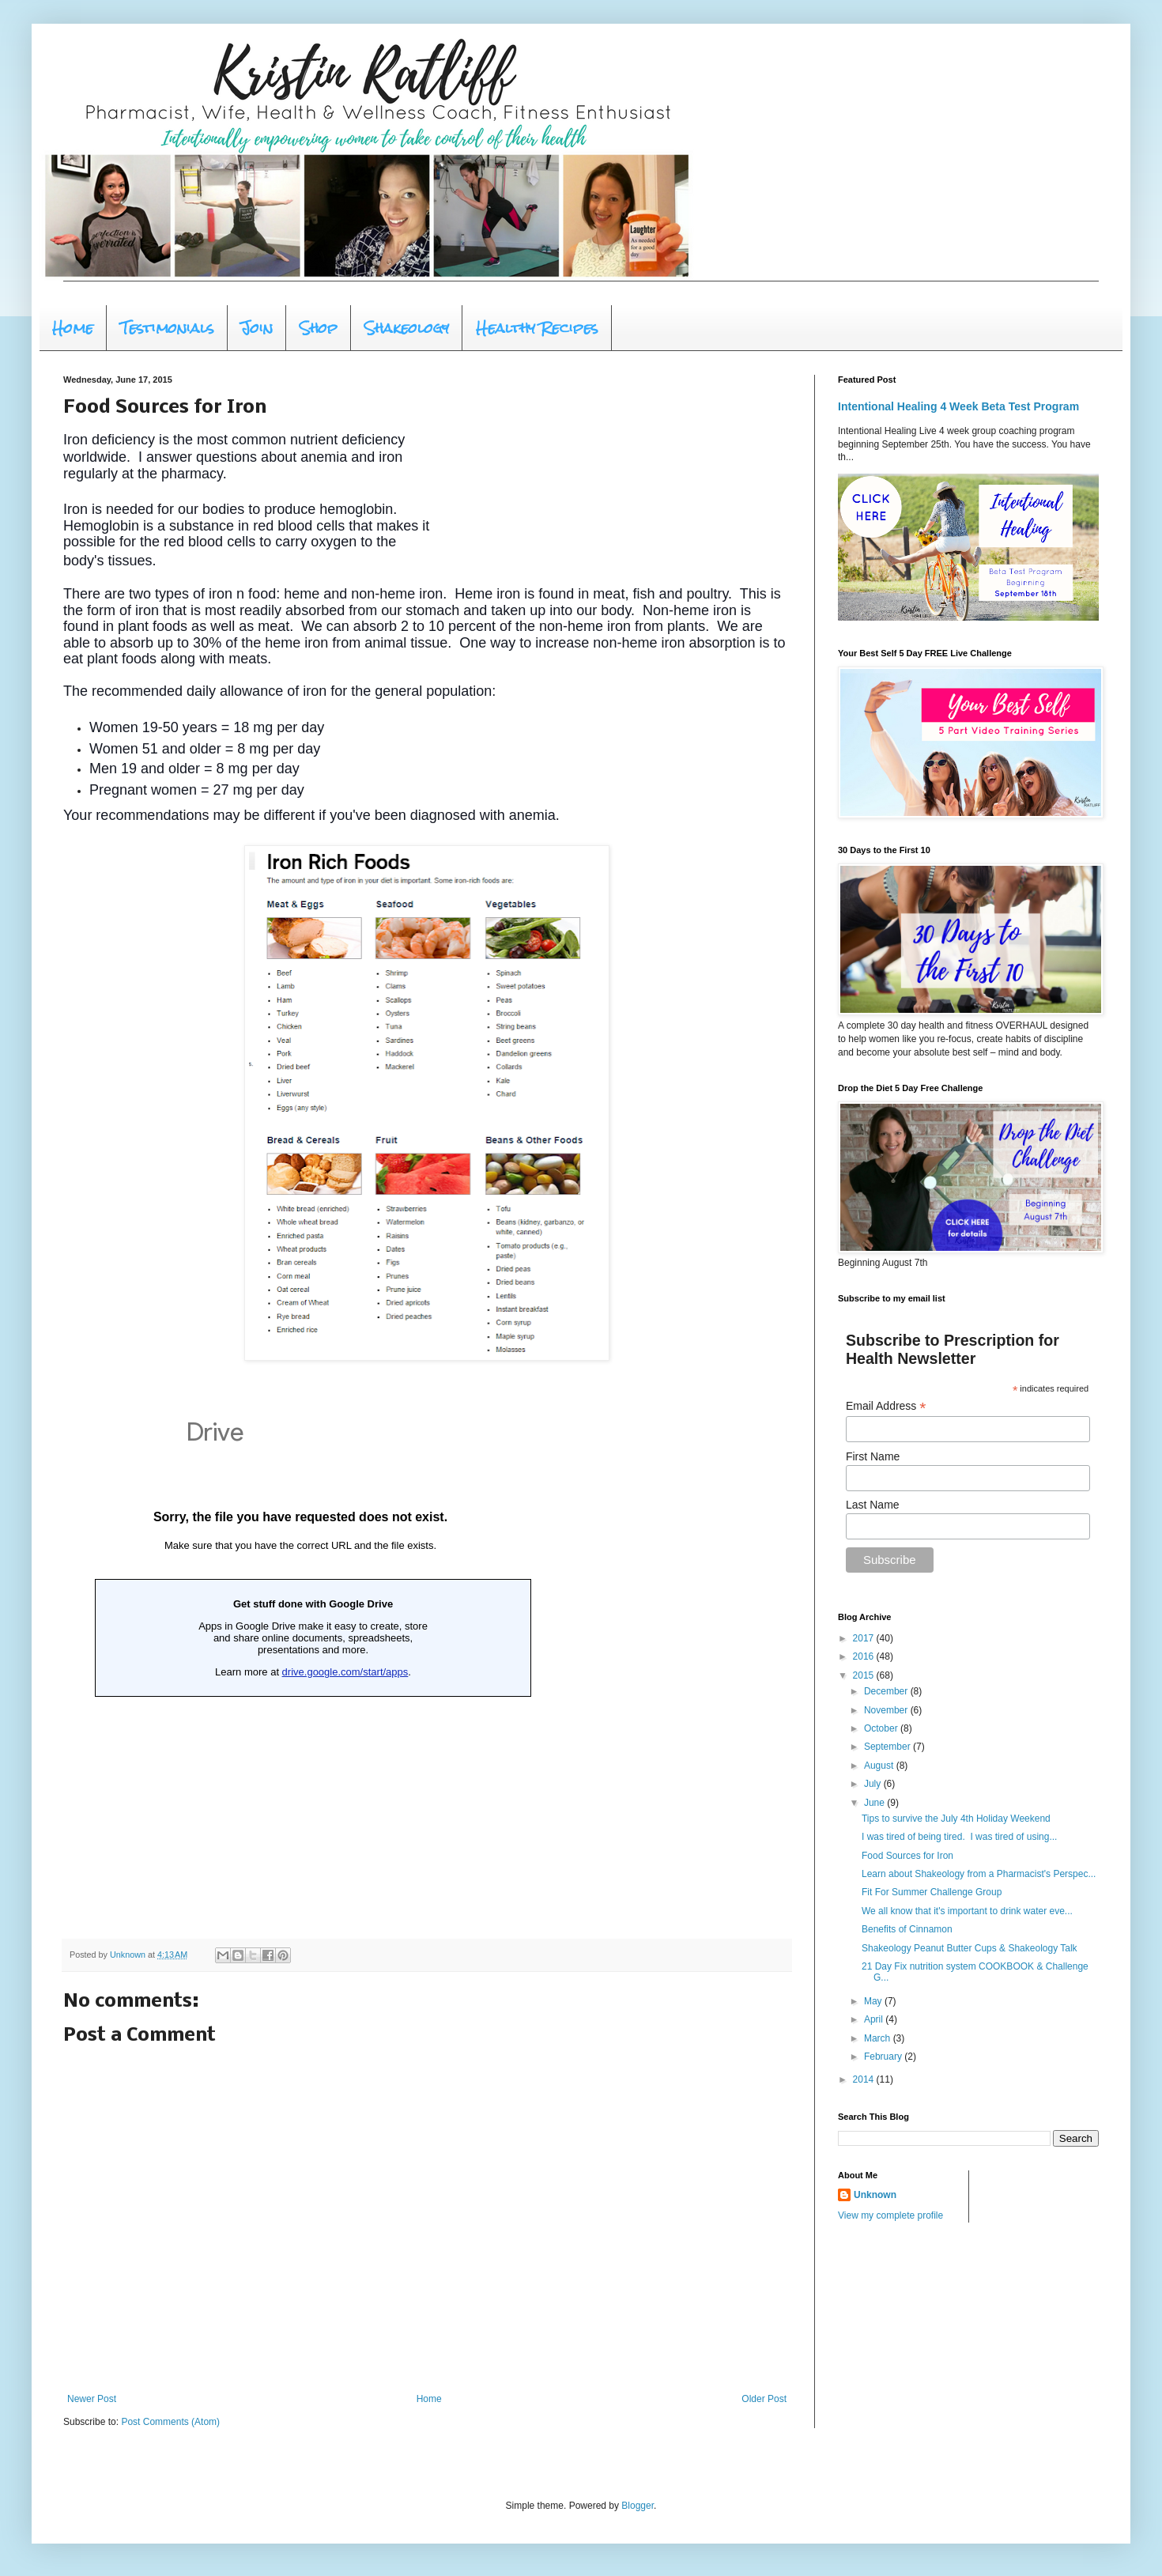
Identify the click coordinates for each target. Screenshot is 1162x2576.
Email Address (886, 1406)
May (874, 2001)
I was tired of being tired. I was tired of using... (959, 1836)
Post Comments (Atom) (170, 2421)
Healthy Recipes (537, 327)
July (874, 1783)
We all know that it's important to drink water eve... (967, 1911)
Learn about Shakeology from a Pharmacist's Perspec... (979, 1873)
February (884, 2056)
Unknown (875, 2194)
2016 (865, 1656)
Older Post (764, 2398)
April (874, 2019)
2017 (865, 1638)
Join (257, 327)
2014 (865, 2079)
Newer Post (91, 2398)
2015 (865, 1675)
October (882, 1728)
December (887, 1691)
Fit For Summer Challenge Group (932, 1892)
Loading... (300, 1662)
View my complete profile (890, 2215)
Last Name (873, 1504)
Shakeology (406, 327)
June (875, 1802)
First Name (873, 1456)
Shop (319, 327)
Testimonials (167, 327)
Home (72, 327)
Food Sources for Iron (907, 1855)
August (880, 1765)
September (888, 1746)
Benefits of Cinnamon (907, 1929)
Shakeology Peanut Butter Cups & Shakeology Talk (969, 1948)
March (878, 2038)
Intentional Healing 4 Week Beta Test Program (958, 406)
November (887, 1710)
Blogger (637, 2505)
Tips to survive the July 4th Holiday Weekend (956, 1818)
